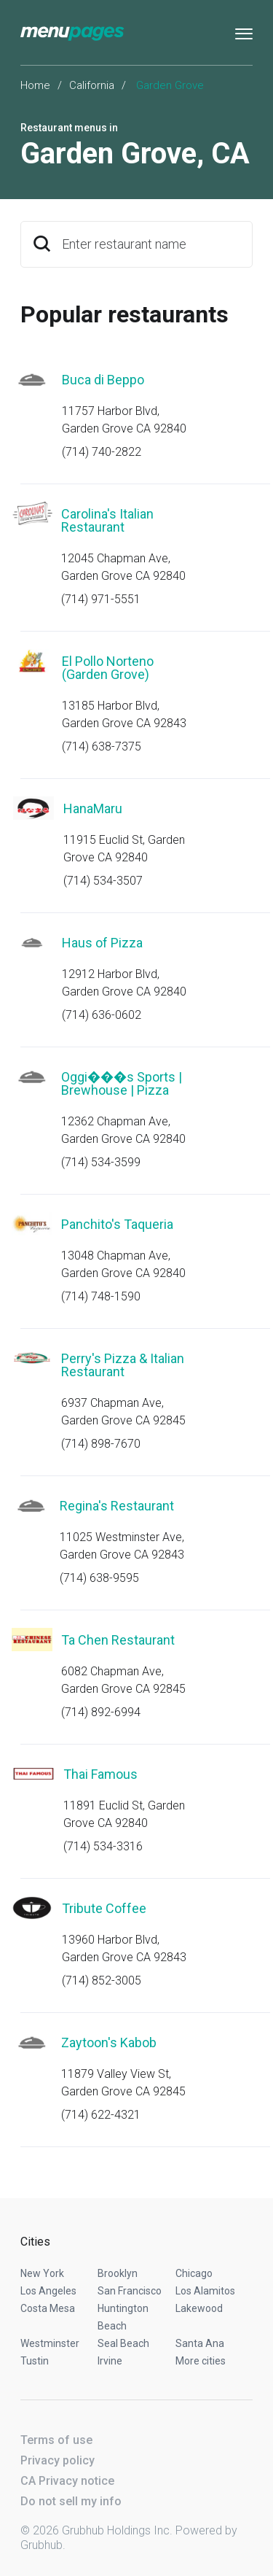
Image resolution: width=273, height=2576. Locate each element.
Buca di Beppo (103, 379)
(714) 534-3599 (101, 1162)
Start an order (223, 399)
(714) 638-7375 (101, 746)
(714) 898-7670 (101, 1444)
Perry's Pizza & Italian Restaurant (122, 1365)
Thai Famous (100, 1774)
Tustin (34, 2361)
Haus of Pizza (102, 942)
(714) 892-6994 (101, 1712)
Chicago (194, 2273)
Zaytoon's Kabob (109, 2042)
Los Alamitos (205, 2291)
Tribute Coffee (104, 1908)
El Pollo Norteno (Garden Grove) (108, 667)
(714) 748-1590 (101, 1296)
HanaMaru (92, 808)
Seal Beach (123, 2343)
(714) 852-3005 (101, 1980)
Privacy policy (57, 2460)
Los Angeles (48, 2291)
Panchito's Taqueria (117, 1224)
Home (35, 85)
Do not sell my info (71, 2501)
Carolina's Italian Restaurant (107, 520)
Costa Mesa (47, 2308)
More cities (200, 2361)
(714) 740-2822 (101, 452)
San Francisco (130, 2291)
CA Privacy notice (67, 2481)
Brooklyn (118, 2273)
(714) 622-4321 (101, 2115)
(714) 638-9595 (99, 1578)
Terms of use (56, 2440)
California (91, 85)
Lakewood (199, 2308)
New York (42, 2273)
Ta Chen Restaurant (118, 1640)
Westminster (49, 2343)
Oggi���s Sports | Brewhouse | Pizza (121, 1083)
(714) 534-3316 (103, 1846)
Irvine (110, 2361)
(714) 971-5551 (101, 599)
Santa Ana (199, 2343)
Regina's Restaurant (117, 1505)
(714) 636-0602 (101, 1015)
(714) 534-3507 (103, 881)
